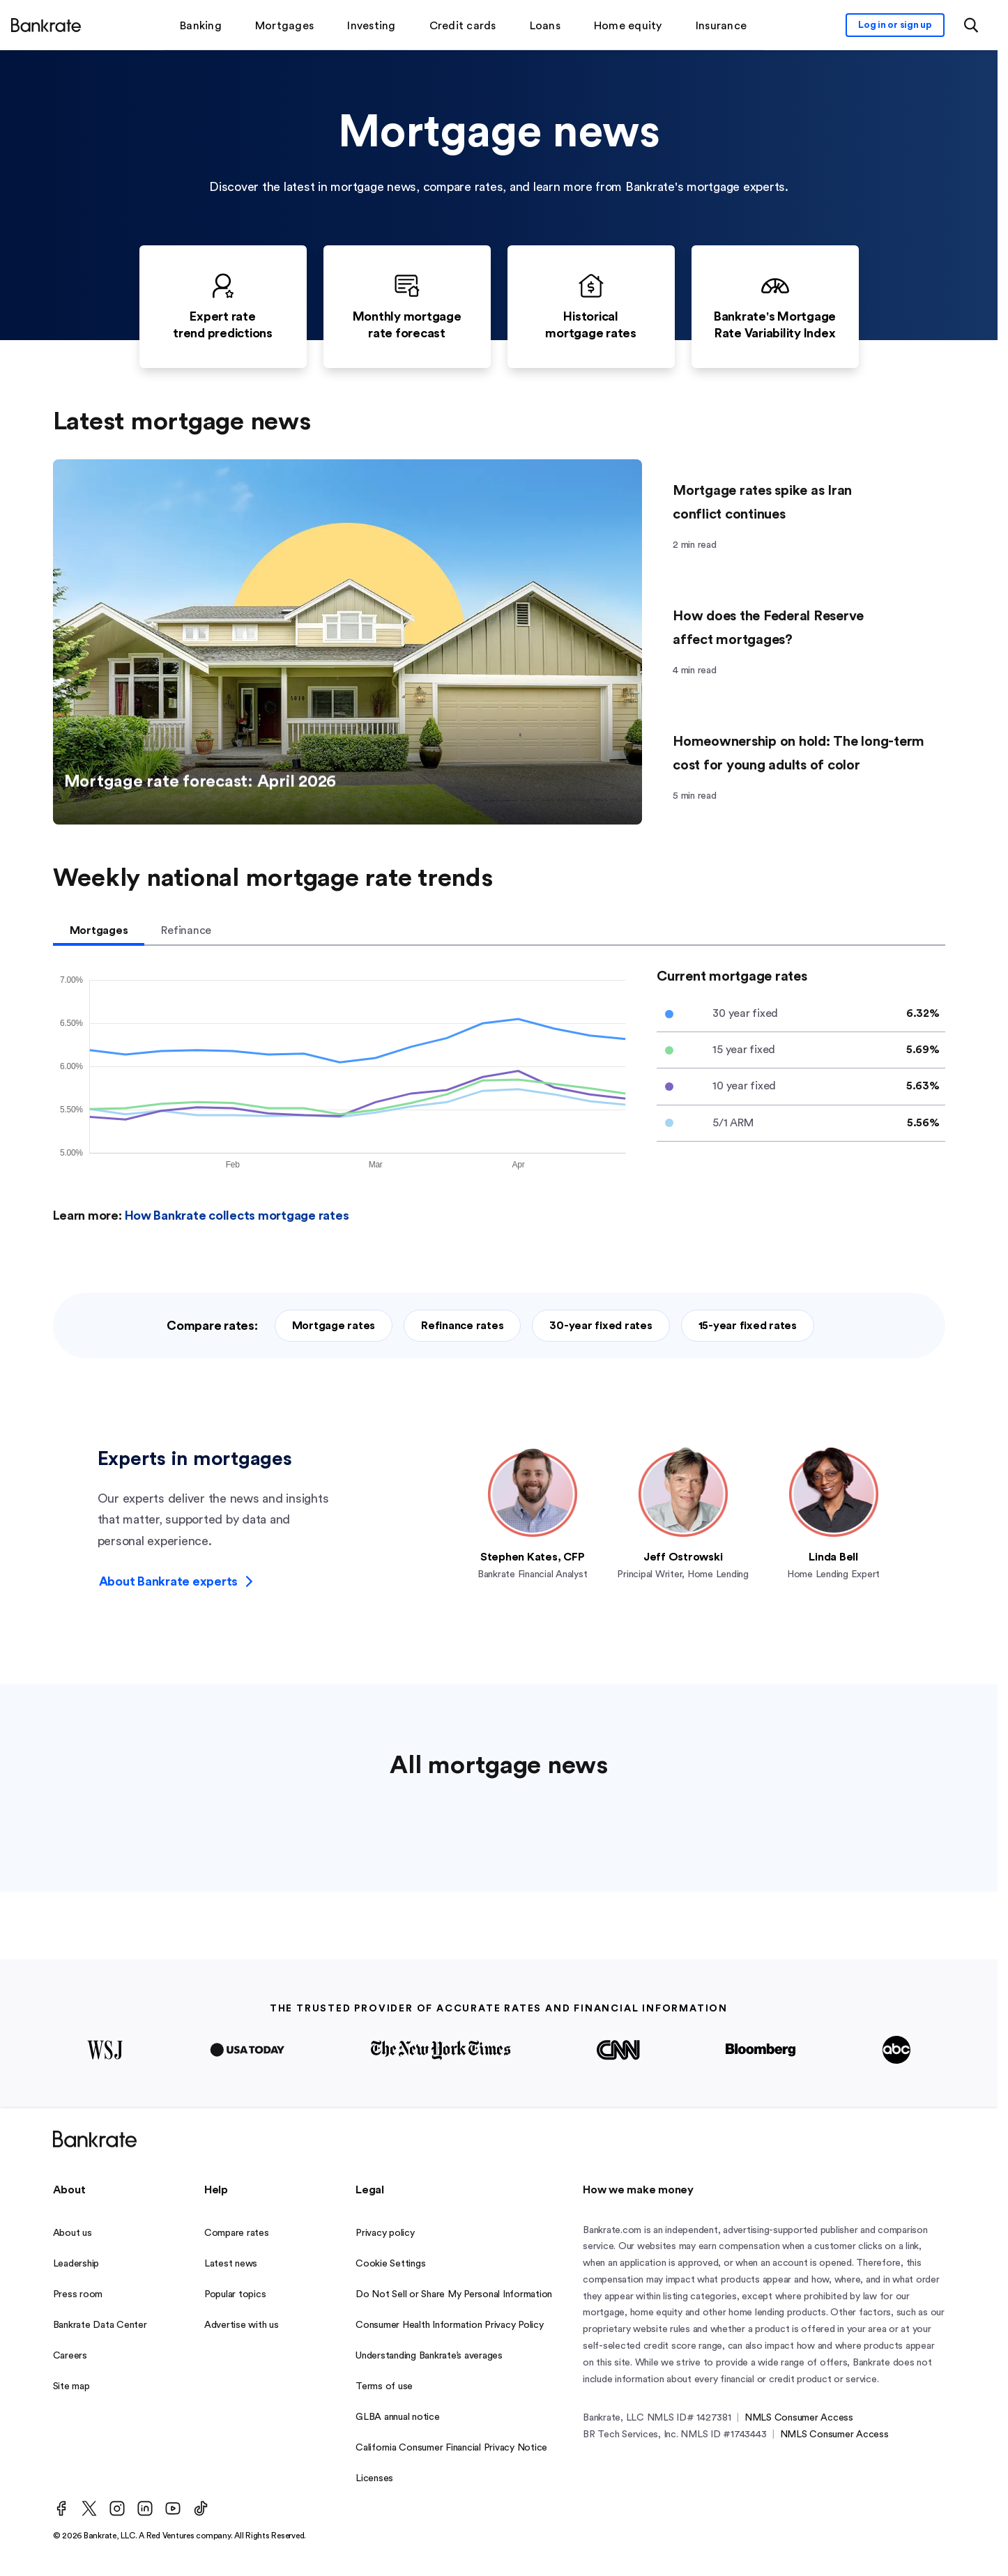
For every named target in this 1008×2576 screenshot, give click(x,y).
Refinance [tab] (186, 930)
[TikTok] (200, 2508)
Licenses (374, 2478)
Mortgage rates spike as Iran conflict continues (762, 502)
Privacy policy (385, 2233)
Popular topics (235, 2294)
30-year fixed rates (600, 1325)
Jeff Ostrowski (683, 1557)
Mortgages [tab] (99, 930)
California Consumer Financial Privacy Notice (451, 2448)
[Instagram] (117, 2508)
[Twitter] (89, 2508)
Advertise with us (241, 2325)
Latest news (230, 2264)
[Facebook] (61, 2508)
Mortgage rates (334, 1325)
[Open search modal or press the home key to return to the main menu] (971, 25)
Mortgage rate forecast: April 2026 (206, 787)
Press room (78, 2294)
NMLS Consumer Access (798, 2418)
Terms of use (384, 2386)
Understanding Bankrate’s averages (429, 2356)
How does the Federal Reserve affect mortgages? (768, 628)
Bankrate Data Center (100, 2325)
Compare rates (236, 2233)
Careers (70, 2356)
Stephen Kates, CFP (532, 1557)
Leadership (76, 2264)
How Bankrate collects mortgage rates (237, 1215)
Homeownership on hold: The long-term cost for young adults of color (798, 753)
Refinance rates (462, 1325)
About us (72, 2233)
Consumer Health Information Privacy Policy (450, 2325)
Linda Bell (833, 1557)
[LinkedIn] (145, 2508)
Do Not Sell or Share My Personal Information (454, 2294)
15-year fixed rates (747, 1325)
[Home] (46, 25)
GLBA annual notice (398, 2417)
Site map (71, 2386)
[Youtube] (173, 2508)
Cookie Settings (390, 2264)
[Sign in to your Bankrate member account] (895, 25)
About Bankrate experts (176, 1581)
